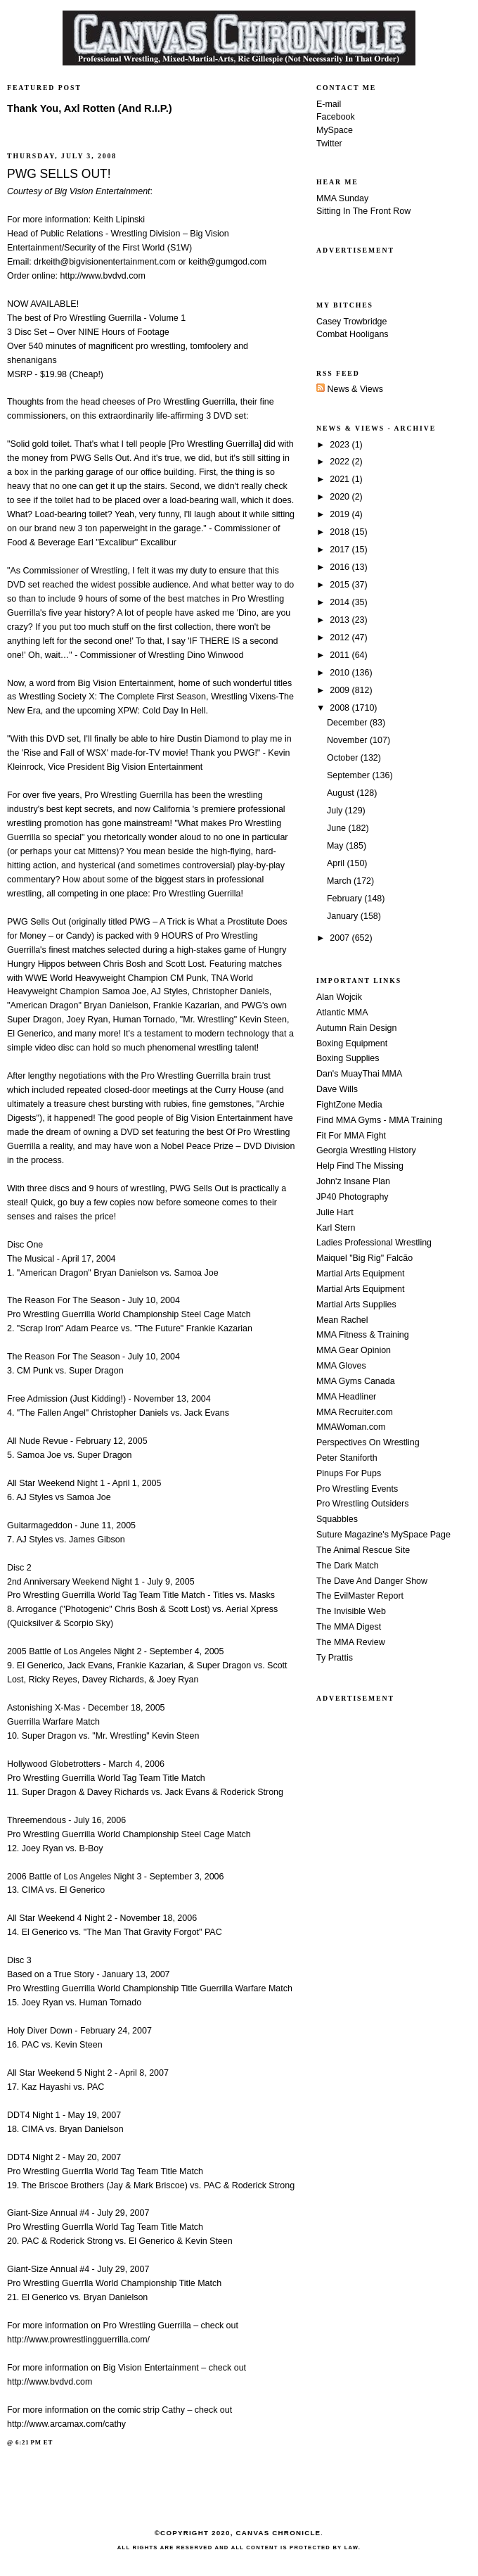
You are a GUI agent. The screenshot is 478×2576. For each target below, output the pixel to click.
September (349, 775)
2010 (340, 673)
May (336, 846)
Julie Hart (335, 1212)
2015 (340, 585)
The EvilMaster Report (359, 1596)
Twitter (329, 143)
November (348, 740)
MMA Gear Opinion (353, 1350)
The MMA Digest (348, 1627)
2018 (340, 532)
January (344, 916)
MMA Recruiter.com (354, 1412)
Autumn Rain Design (356, 1028)
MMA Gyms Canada (355, 1381)
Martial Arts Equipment (360, 1274)
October (344, 758)
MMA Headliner (346, 1397)
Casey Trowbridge (351, 321)
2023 (340, 445)
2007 (340, 938)
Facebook (335, 117)
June (338, 828)
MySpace (334, 130)
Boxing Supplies (347, 1058)
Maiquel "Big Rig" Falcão (364, 1258)
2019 (340, 514)
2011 (340, 655)
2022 (340, 462)
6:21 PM (28, 2442)
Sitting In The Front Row (363, 211)
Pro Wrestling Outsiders (362, 1504)
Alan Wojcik (339, 997)
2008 (340, 708)
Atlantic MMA (342, 1012)
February (345, 898)
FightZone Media (349, 1105)
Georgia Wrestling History (366, 1150)
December (348, 723)
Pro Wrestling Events (357, 1489)
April (337, 863)
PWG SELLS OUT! (59, 174)
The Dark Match (347, 1566)
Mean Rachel (342, 1320)
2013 (340, 620)
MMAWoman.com (350, 1427)
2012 (340, 637)
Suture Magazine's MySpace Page (383, 1535)
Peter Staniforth (346, 1458)
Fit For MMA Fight (351, 1136)
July (336, 811)
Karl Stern (335, 1228)
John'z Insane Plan (353, 1181)
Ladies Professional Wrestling (374, 1243)
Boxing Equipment (351, 1043)
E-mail (328, 104)
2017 (340, 549)
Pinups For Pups (348, 1473)
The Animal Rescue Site (363, 1550)
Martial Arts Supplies (356, 1304)
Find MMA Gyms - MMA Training (379, 1120)
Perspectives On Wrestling (368, 1442)
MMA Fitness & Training (362, 1335)
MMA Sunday (342, 198)
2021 (340, 479)
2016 (340, 567)
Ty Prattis (334, 1658)
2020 (340, 497)
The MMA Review (350, 1642)
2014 (340, 602)
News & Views (349, 389)
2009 (340, 690)
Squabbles (337, 1519)
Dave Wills (337, 1089)
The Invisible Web (351, 1611)
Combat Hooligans (352, 334)
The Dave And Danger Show (371, 1581)
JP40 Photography (352, 1197)
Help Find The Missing (359, 1166)
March (340, 881)
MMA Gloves (341, 1366)
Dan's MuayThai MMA (359, 1074)
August (341, 793)
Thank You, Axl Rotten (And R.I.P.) (89, 108)
